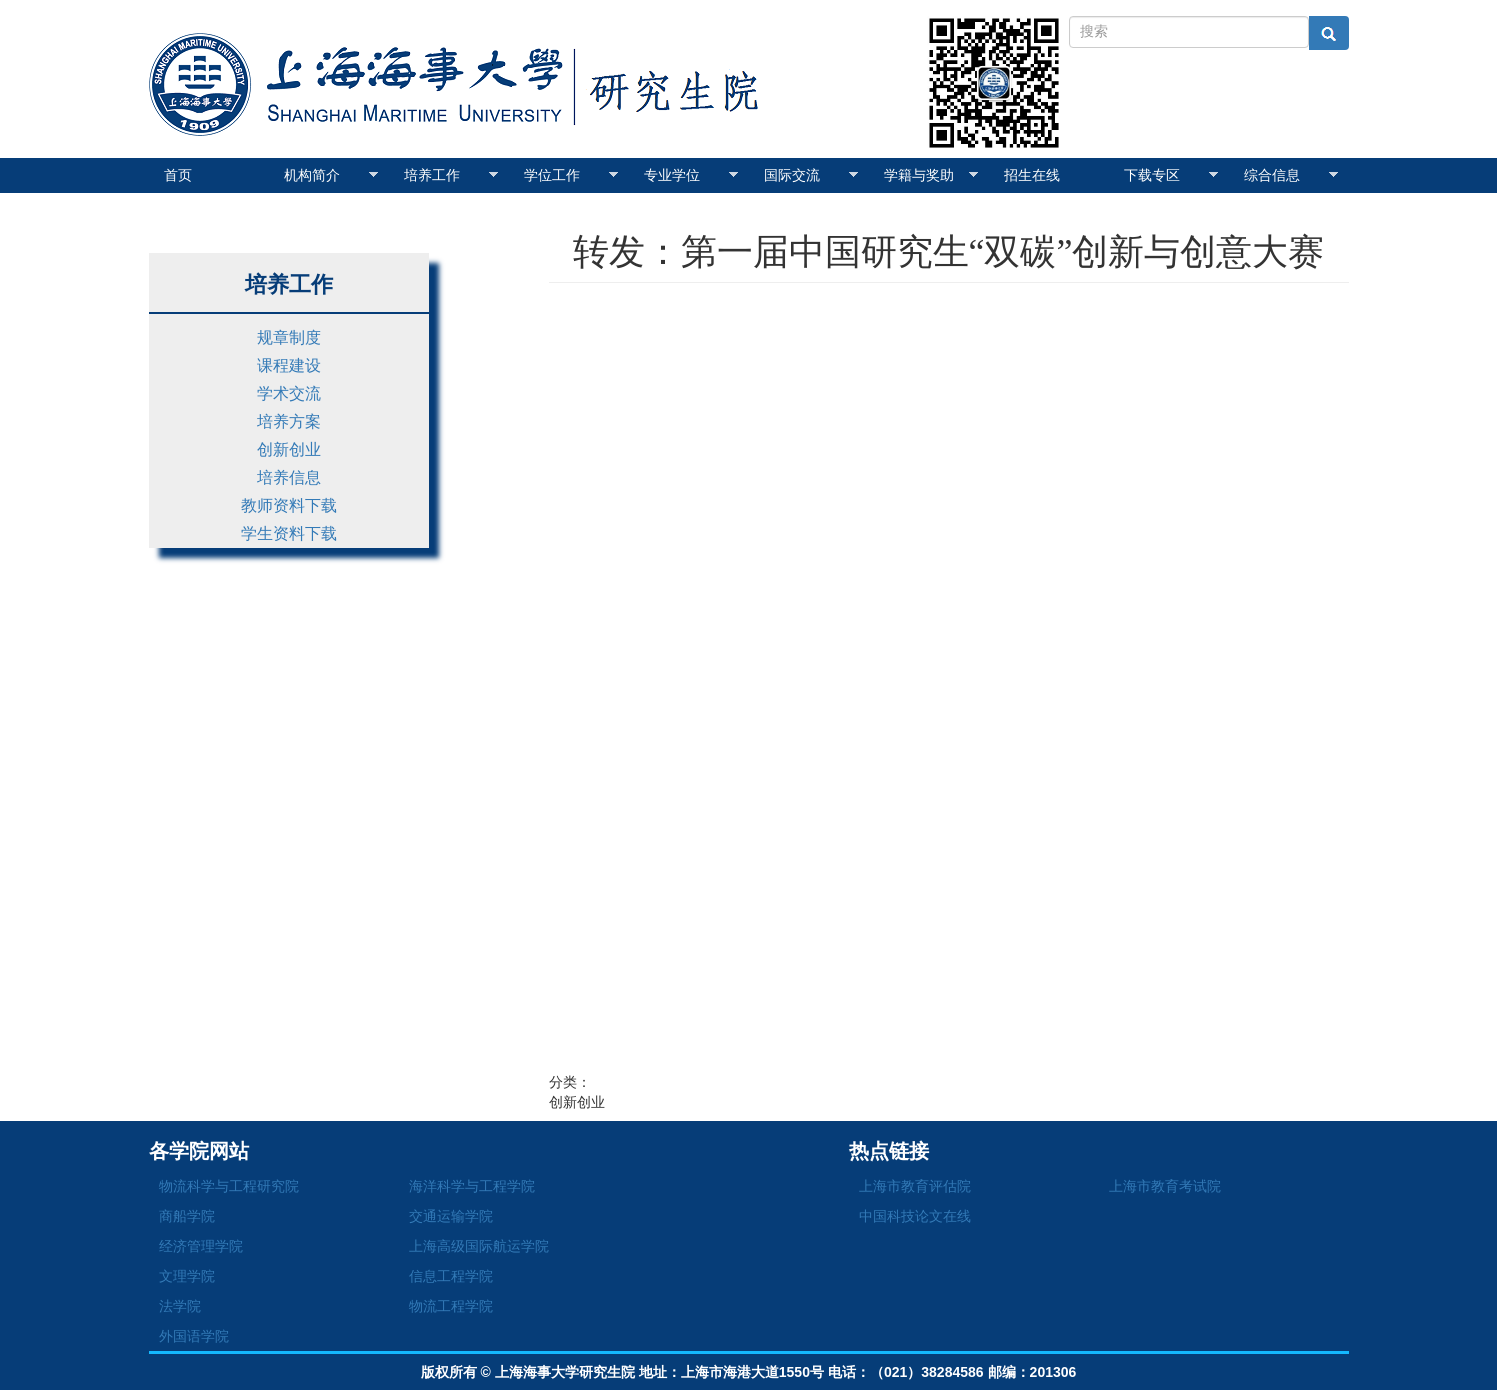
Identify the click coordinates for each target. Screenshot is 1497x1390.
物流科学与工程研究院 (229, 1186)
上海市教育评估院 (915, 1186)
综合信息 (1291, 175)
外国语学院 (194, 1336)
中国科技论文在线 (915, 1216)
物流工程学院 (451, 1306)
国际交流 (811, 175)
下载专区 (1171, 175)
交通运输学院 (451, 1216)
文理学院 (187, 1276)
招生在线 (1032, 175)
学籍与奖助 (931, 175)
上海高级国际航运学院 (479, 1246)
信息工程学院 (451, 1276)
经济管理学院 (201, 1246)
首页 (178, 175)
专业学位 (691, 175)
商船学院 (187, 1216)
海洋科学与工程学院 (472, 1186)
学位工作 (571, 175)
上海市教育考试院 (1165, 1186)
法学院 (180, 1306)
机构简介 (331, 175)
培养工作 (451, 175)
